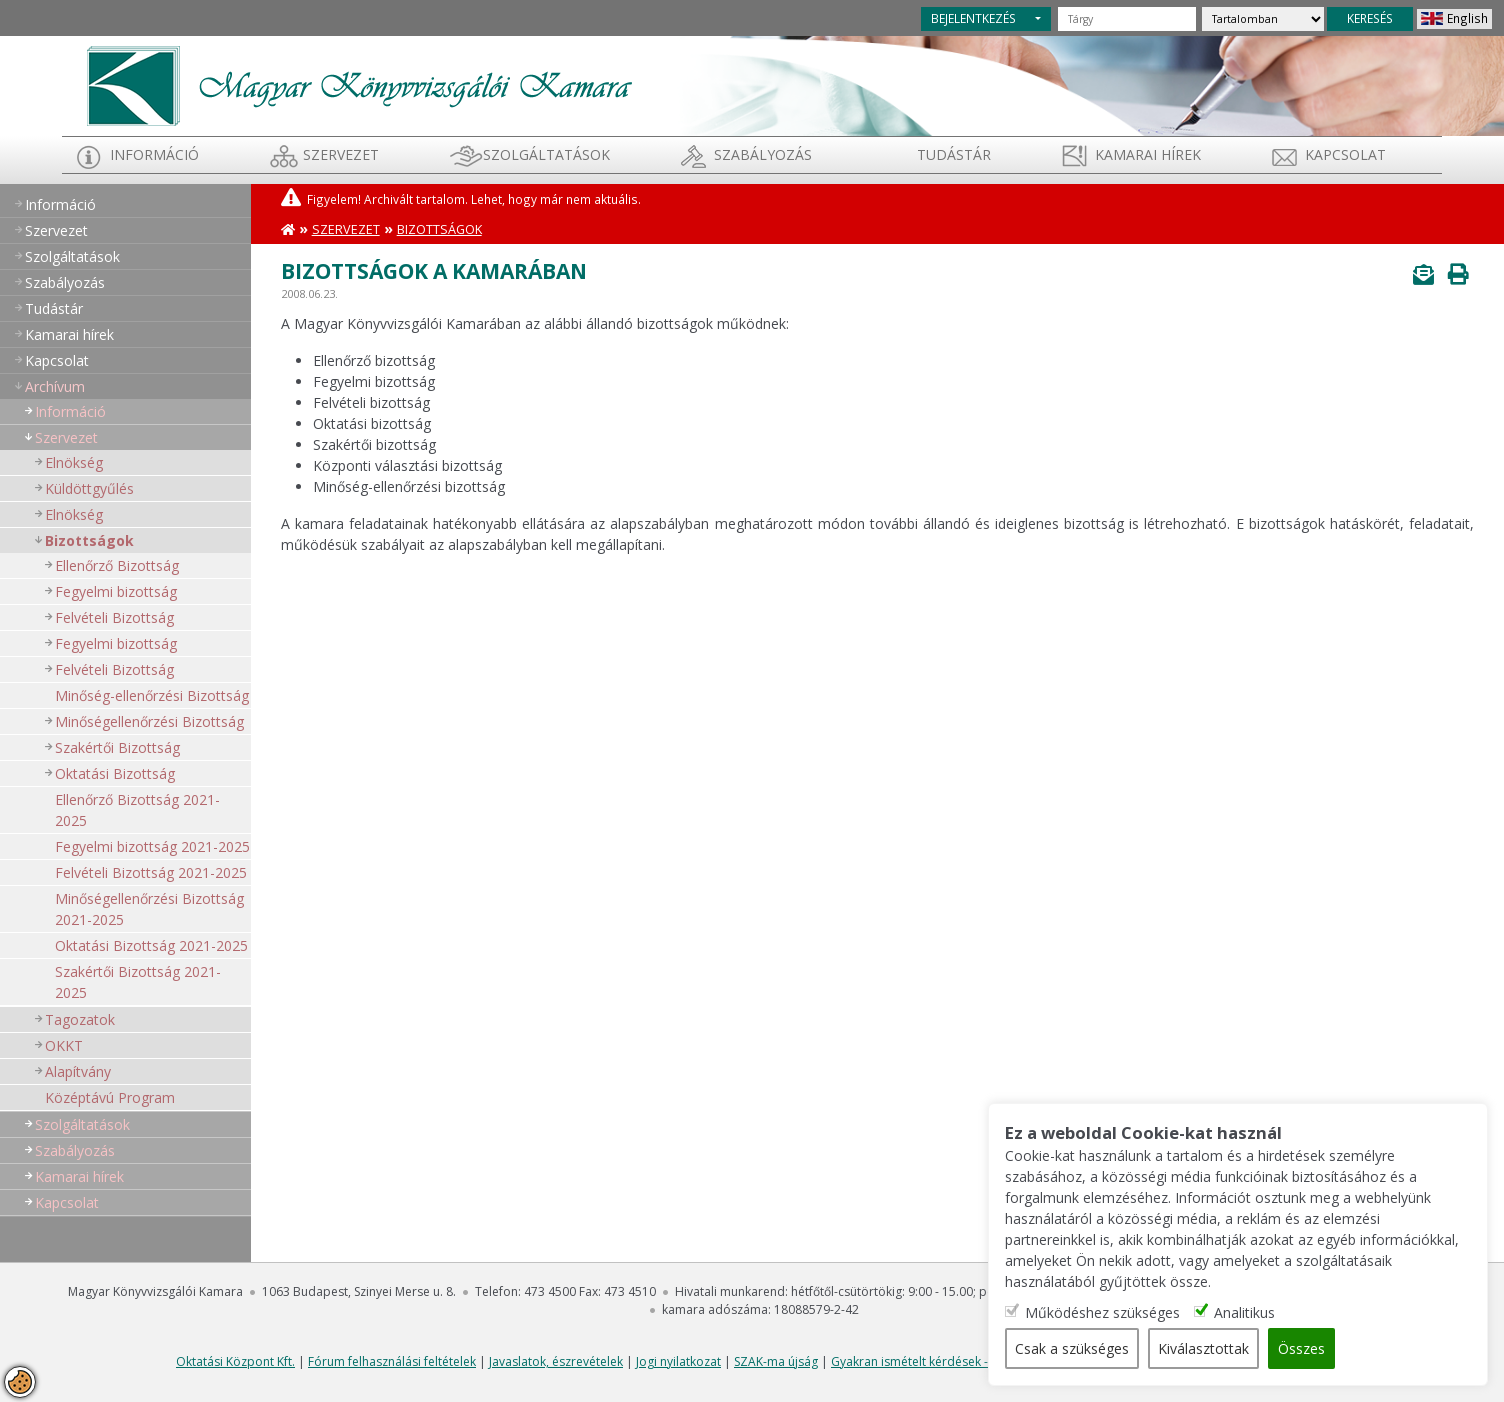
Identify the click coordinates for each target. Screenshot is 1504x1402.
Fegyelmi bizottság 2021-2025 (152, 846)
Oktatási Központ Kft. (235, 1361)
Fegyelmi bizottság (116, 591)
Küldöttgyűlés (89, 488)
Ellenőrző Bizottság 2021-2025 (137, 810)
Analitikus (1244, 1312)
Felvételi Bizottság (114, 617)
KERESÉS (1370, 18)
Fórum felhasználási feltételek (392, 1361)
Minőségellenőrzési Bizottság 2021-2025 (149, 909)
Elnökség (74, 462)
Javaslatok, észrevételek (556, 1361)
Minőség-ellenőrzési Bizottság (152, 695)
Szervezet (341, 154)
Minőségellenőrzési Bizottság (149, 721)
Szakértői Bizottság (117, 747)
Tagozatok (80, 1019)
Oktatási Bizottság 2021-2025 (151, 945)
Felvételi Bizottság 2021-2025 (151, 872)
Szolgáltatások (546, 154)
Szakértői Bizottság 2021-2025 (138, 982)
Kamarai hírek (1148, 154)
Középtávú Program (110, 1097)
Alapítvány (78, 1071)
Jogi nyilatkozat (678, 1361)
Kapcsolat (1345, 154)
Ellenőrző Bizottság (117, 565)
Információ (154, 154)
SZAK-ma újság (776, 1361)
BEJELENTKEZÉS (973, 18)
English (1467, 18)
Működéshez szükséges (1102, 1312)
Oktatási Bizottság (115, 773)
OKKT (64, 1045)
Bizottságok (89, 540)
